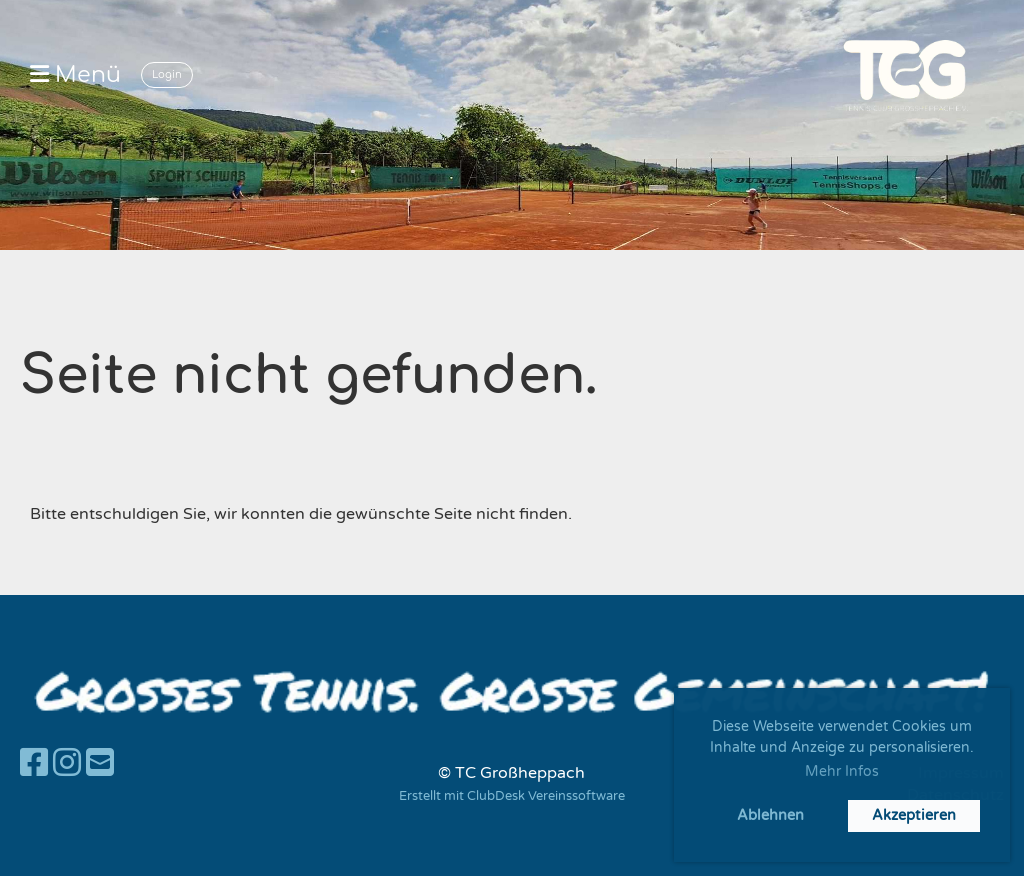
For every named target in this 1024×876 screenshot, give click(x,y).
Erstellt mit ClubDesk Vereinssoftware (512, 796)
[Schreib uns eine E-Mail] (100, 764)
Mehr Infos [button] (842, 771)
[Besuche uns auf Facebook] (34, 764)
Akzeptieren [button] (914, 815)
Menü (75, 75)
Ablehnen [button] (770, 815)
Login (167, 74)
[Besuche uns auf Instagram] (67, 764)
